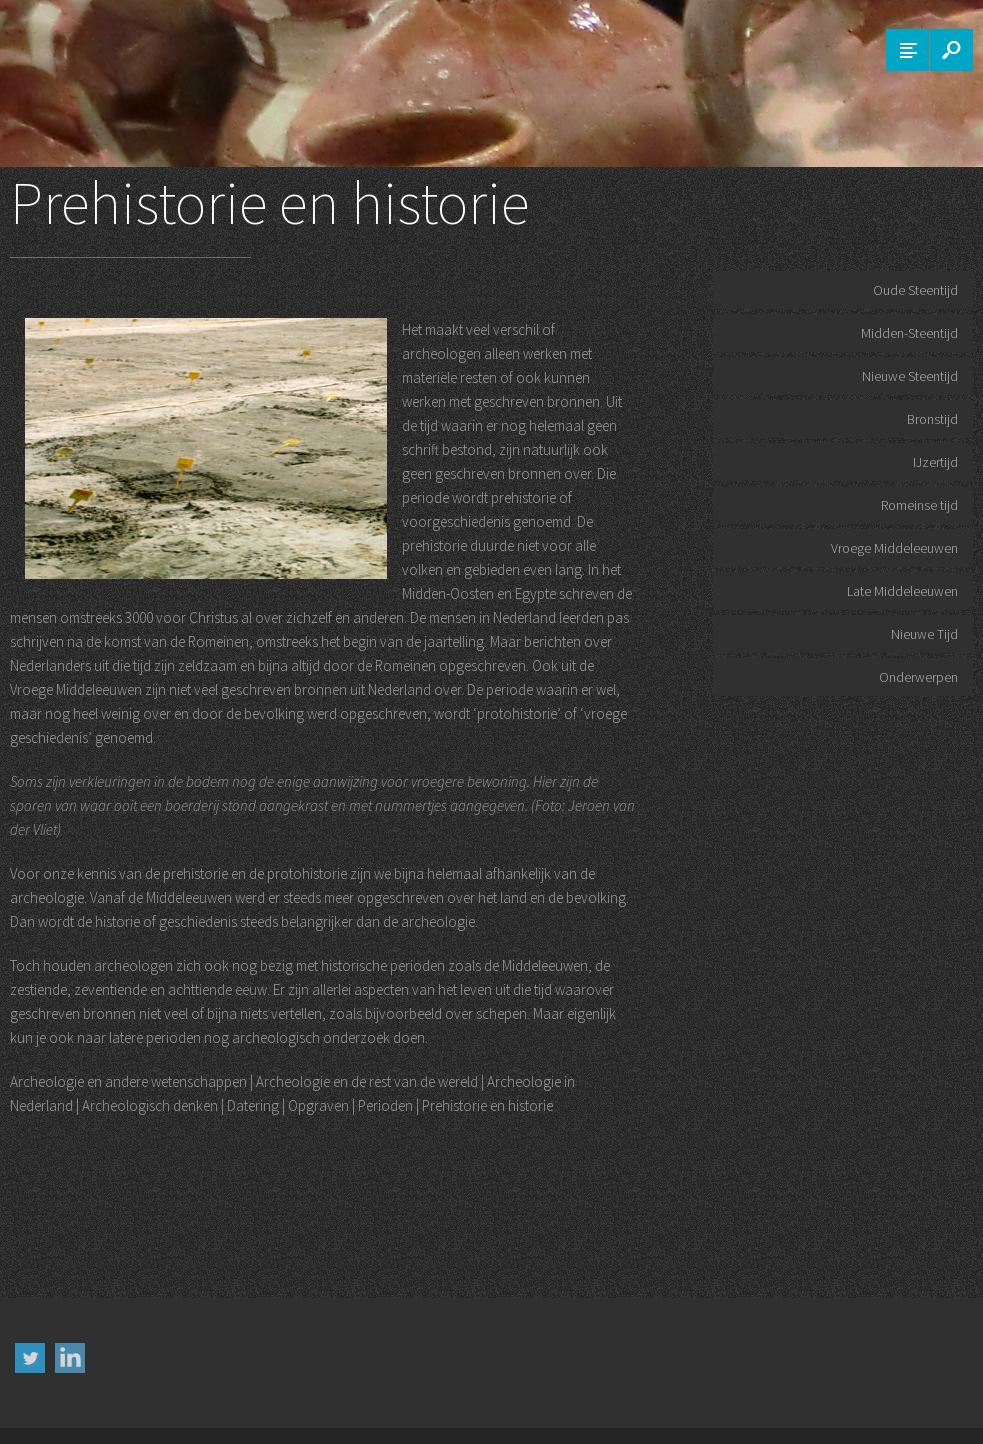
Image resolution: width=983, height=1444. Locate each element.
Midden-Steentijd (909, 333)
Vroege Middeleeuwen (894, 548)
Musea (957, 1412)
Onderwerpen (918, 677)
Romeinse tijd (919, 505)
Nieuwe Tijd (924, 634)
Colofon (694, 1412)
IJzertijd (935, 462)
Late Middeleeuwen (902, 591)
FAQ (735, 1412)
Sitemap (829, 1412)
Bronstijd (932, 419)
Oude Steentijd (915, 290)
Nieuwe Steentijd (910, 376)
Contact (777, 1412)
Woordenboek (896, 1412)
